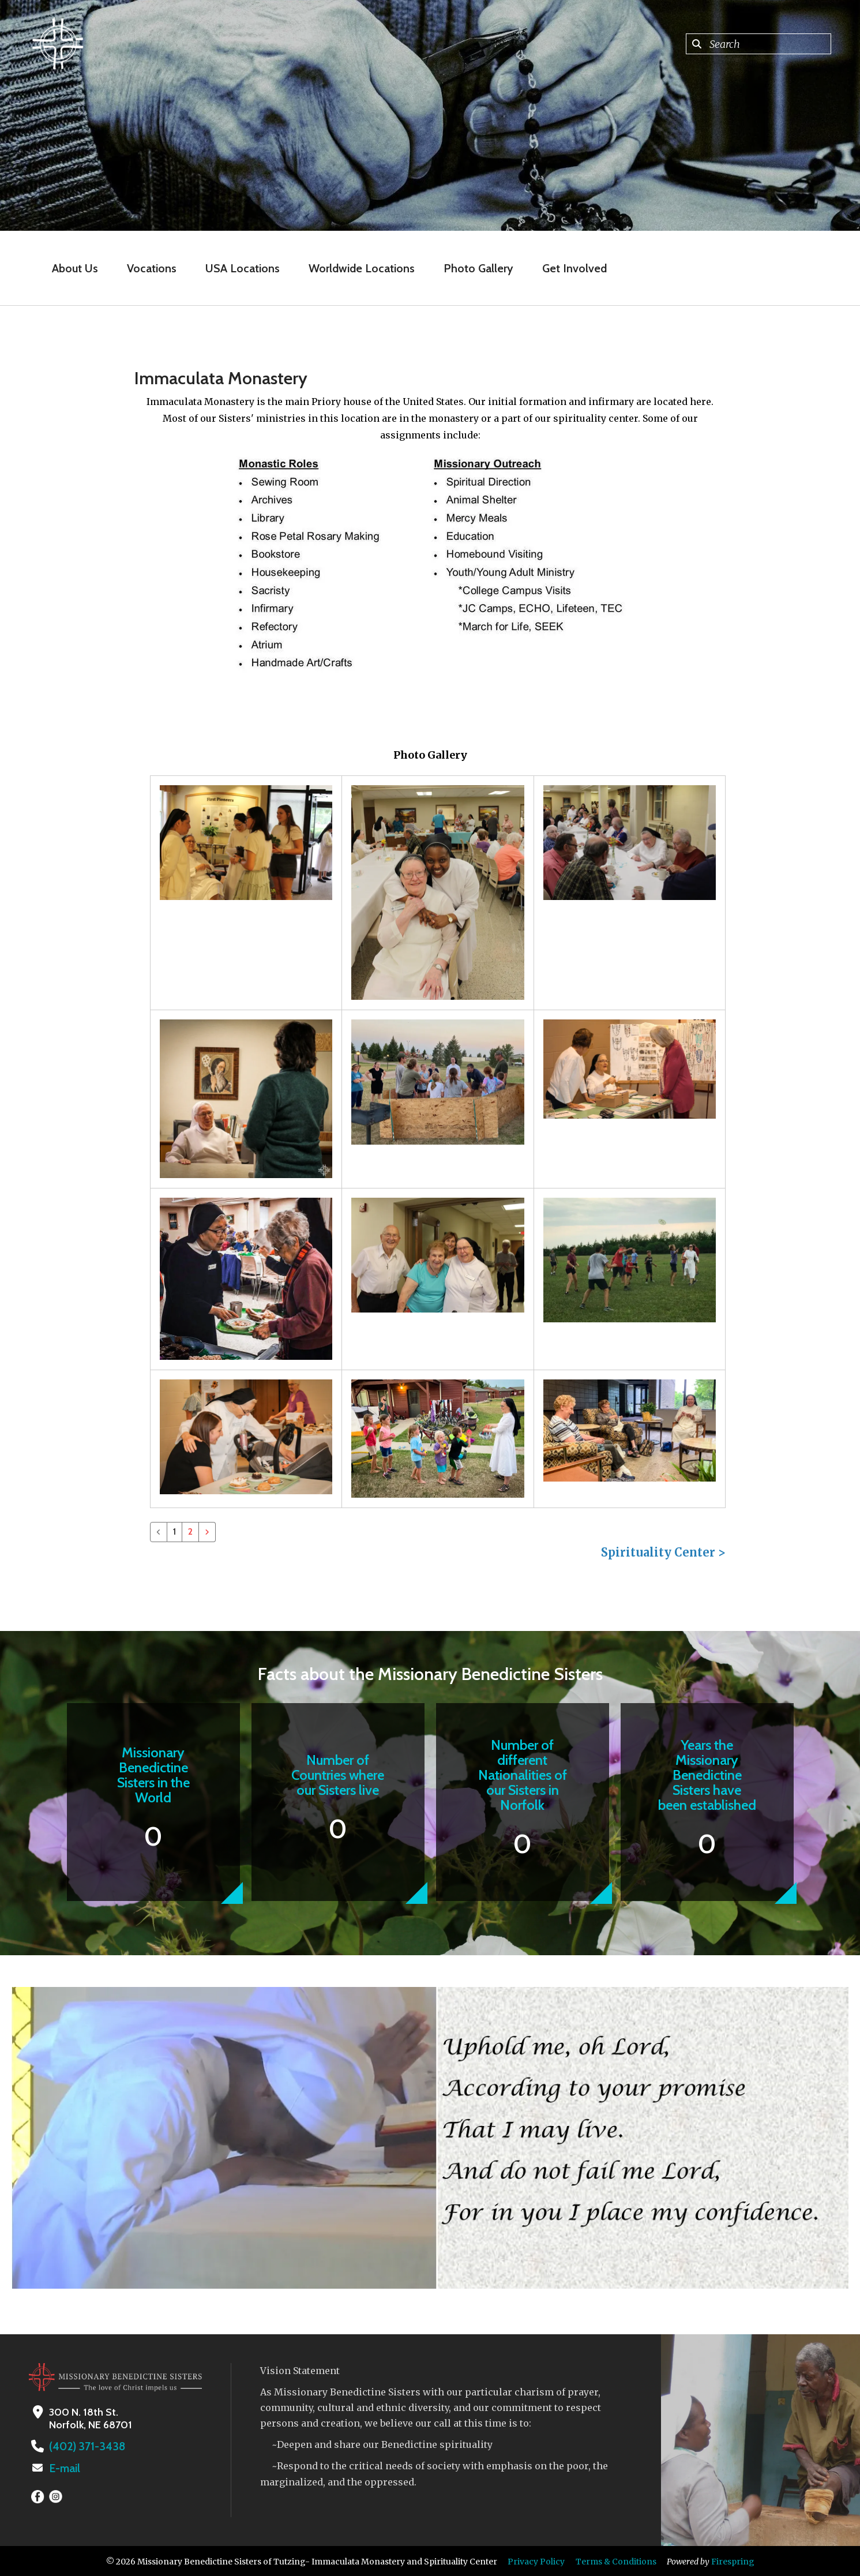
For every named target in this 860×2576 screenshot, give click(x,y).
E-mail (64, 2467)
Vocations (151, 268)
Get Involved (574, 268)
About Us (75, 268)
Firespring (732, 2560)
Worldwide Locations (362, 268)
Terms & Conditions (616, 2560)
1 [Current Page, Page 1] (174, 1531)
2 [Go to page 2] (190, 1531)
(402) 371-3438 (83, 2446)
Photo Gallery (478, 268)
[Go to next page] (207, 1532)
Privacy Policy (536, 2560)
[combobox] (758, 43)
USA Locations (242, 268)
